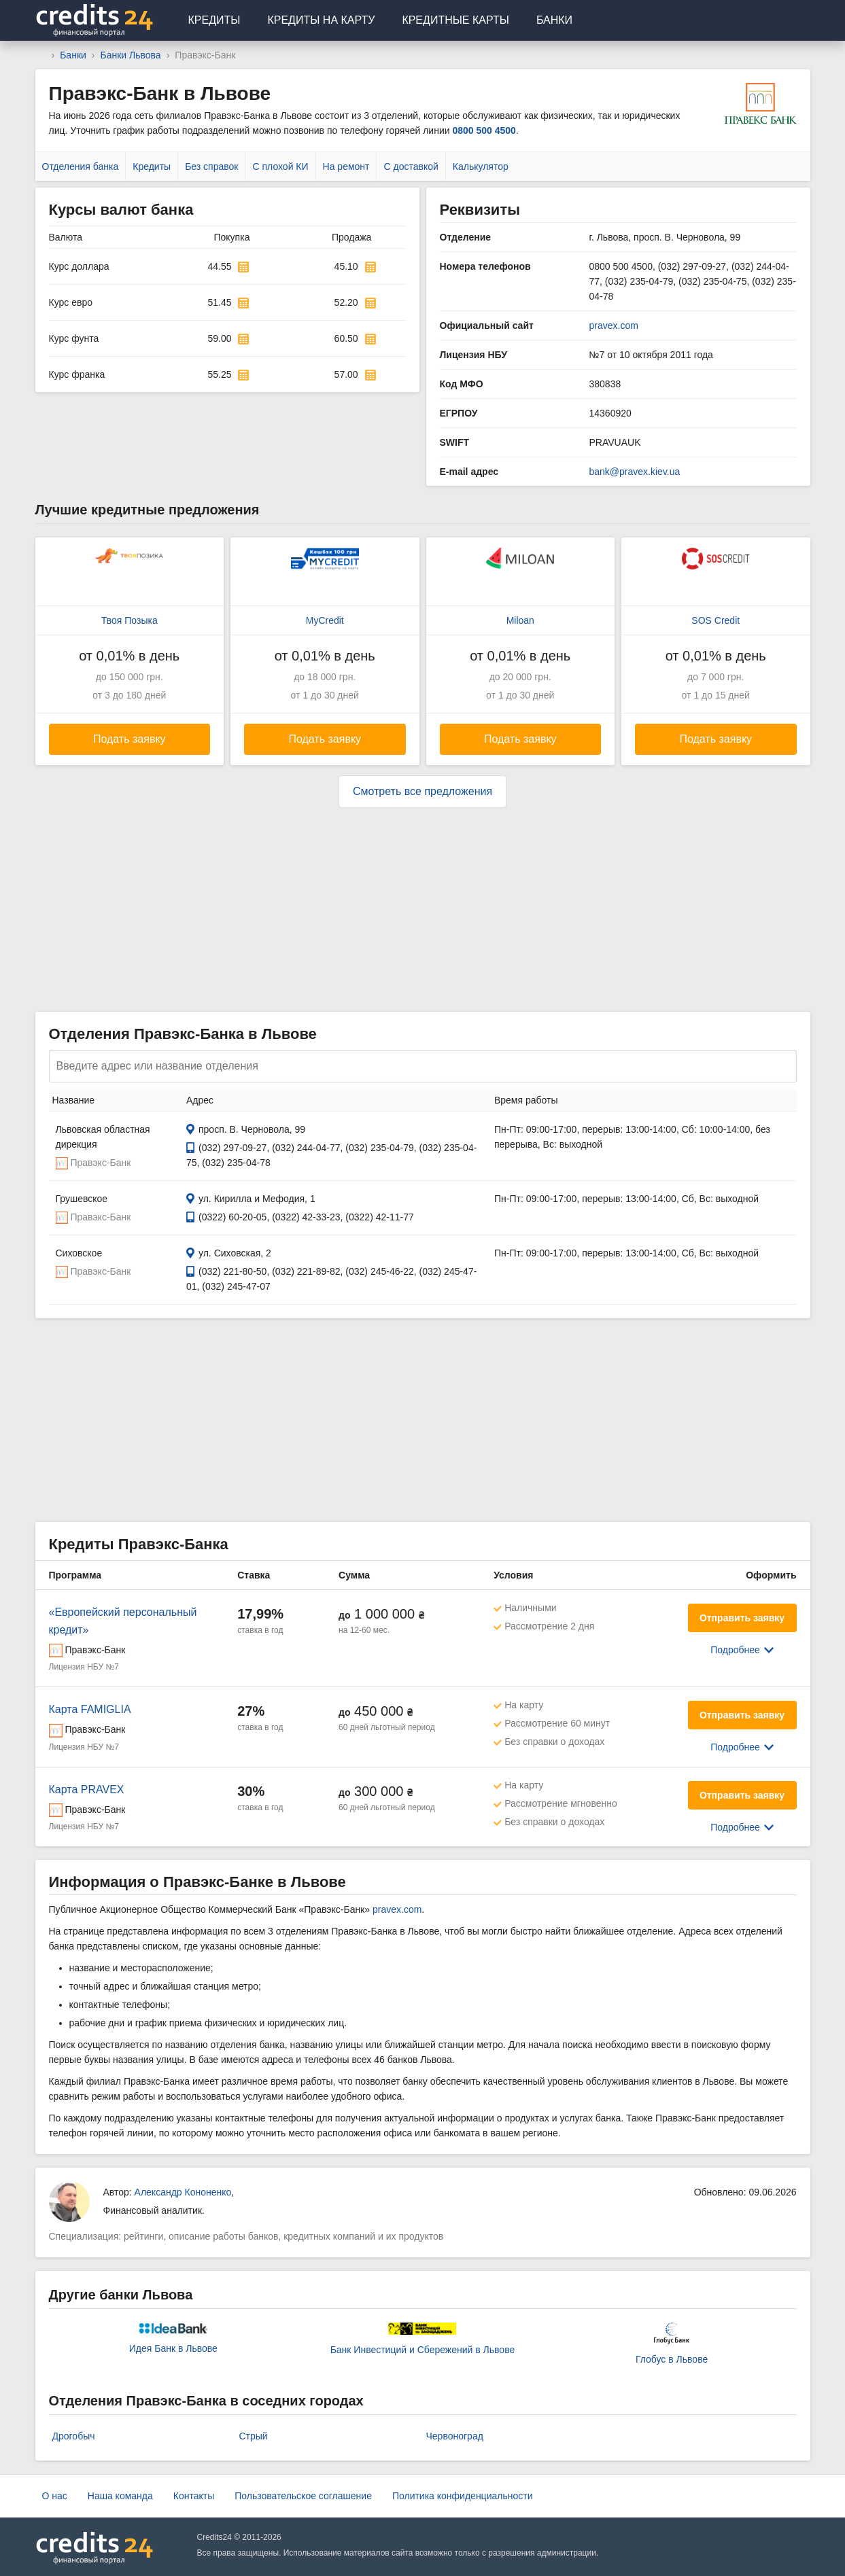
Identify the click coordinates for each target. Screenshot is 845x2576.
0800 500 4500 (483, 130)
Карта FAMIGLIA (90, 1709)
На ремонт (346, 166)
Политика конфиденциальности (462, 2495)
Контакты (193, 2495)
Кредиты (214, 20)
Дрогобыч (73, 2436)
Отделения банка (80, 166)
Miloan (520, 620)
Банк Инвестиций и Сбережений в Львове (422, 2349)
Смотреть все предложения (422, 791)
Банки (554, 20)
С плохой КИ (280, 166)
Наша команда (120, 2495)
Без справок (211, 166)
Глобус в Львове (672, 2359)
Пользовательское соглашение (303, 2495)
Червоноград (454, 2436)
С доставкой (410, 166)
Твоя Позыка (129, 620)
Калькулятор (480, 166)
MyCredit (325, 620)
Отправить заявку (742, 1617)
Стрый (253, 2436)
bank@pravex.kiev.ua (634, 471)
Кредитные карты (455, 20)
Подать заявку (129, 739)
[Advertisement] (422, 910)
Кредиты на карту (321, 20)
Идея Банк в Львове (173, 2348)
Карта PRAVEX (86, 1789)
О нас (54, 2495)
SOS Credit (715, 620)
